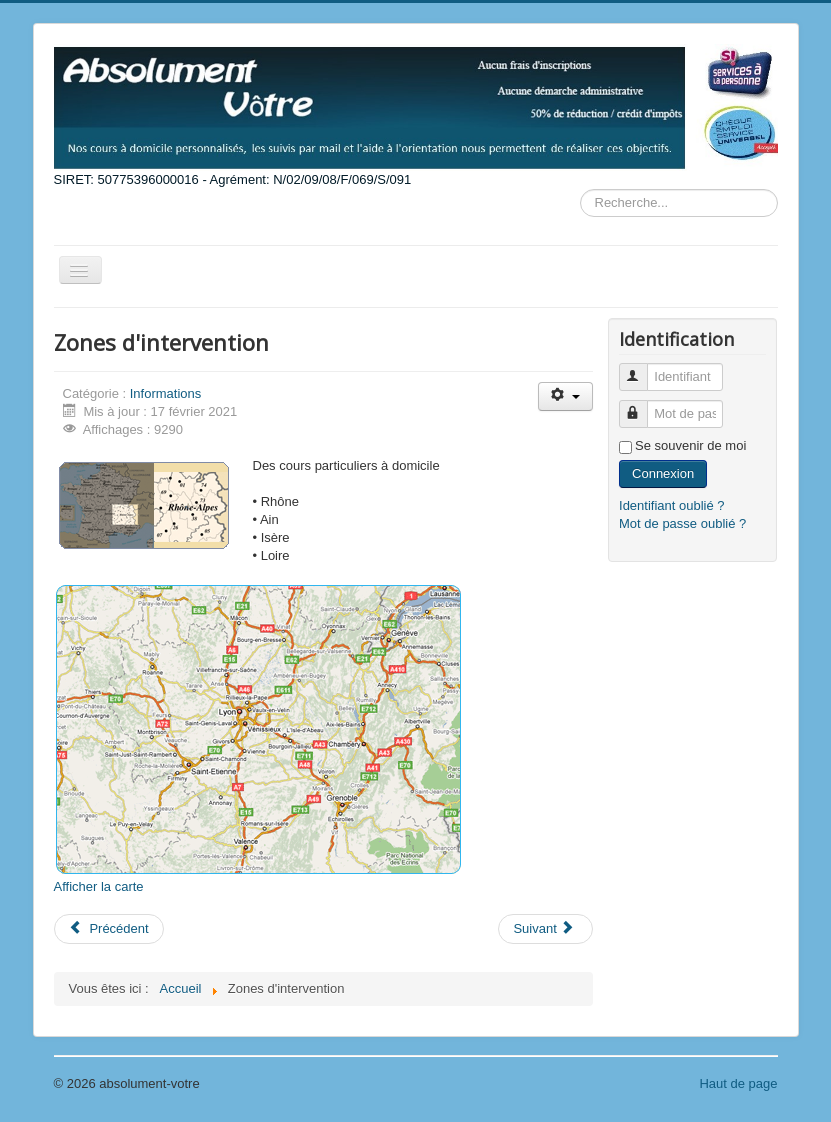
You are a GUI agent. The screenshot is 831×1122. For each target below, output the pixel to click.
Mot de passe (642, 405)
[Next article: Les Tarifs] (545, 929)
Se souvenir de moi (690, 445)
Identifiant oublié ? (672, 505)
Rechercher (580, 189)
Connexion (663, 473)
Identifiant (642, 368)
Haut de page (738, 1083)
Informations (166, 393)
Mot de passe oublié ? (682, 523)
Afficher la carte (99, 886)
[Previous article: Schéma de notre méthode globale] (109, 929)
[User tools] (565, 396)
